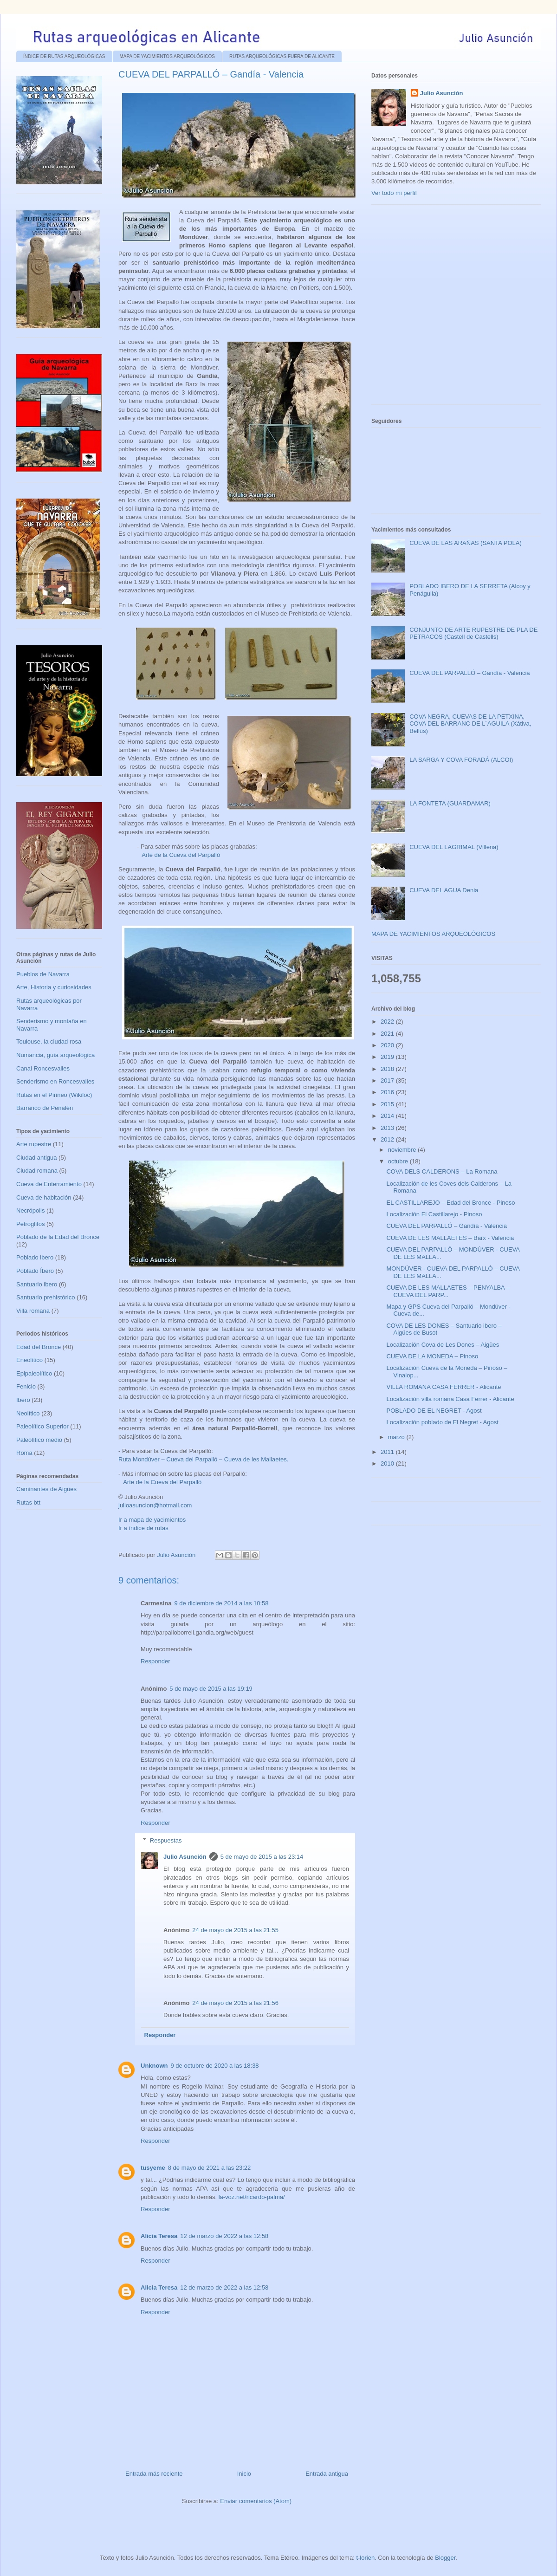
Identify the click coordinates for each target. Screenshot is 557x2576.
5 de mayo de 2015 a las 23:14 (262, 1856)
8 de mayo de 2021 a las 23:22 (209, 2167)
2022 (388, 1021)
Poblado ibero (34, 1257)
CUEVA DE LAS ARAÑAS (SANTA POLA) (465, 542)
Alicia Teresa (159, 2235)
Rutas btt (28, 1502)
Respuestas (166, 1840)
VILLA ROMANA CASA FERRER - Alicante (443, 1386)
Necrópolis (30, 1210)
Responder (155, 1661)
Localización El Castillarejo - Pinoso (434, 1214)
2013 (388, 1127)
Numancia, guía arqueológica (55, 1054)
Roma (24, 1452)
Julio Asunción (185, 1856)
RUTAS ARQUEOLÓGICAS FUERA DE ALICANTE (282, 56)
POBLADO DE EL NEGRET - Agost (433, 1410)
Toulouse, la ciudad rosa (48, 1041)
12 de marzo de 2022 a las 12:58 (224, 2235)
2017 (388, 1080)
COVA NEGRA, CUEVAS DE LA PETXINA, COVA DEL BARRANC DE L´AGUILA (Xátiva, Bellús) (470, 723)
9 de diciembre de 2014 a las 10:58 (221, 1603)
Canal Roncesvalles (43, 1068)
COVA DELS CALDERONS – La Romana (441, 1171)
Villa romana (33, 1310)
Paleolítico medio (39, 1439)
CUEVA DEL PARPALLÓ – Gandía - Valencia (469, 672)
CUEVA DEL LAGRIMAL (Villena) (453, 847)
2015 (388, 1104)
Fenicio (26, 1386)
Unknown (154, 2065)
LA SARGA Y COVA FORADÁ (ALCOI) (461, 759)
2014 (388, 1115)
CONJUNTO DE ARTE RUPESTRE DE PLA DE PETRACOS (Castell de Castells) (473, 633)
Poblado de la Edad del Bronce (57, 1236)
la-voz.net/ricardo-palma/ (252, 2196)
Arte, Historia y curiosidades (53, 987)
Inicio (244, 2473)
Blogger (445, 2557)
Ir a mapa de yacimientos (152, 1519)
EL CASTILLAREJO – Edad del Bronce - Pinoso (450, 1202)
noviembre (403, 1149)
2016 (388, 1092)
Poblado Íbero (35, 1270)
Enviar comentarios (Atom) (255, 2501)
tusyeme (153, 2167)
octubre (399, 1161)
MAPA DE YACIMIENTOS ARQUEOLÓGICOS (167, 56)
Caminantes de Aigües (46, 1489)
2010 (388, 1463)
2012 (388, 1139)
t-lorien (365, 2557)
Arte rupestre (33, 1144)
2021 (388, 1033)
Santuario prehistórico (45, 1297)
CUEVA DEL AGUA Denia (443, 890)
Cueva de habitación (43, 1197)
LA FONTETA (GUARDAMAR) (450, 803)
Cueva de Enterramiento (49, 1184)
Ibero (23, 1399)
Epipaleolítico (34, 1373)
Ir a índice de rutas (143, 1528)
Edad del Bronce (38, 1346)
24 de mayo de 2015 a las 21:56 (235, 2002)
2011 (388, 1451)
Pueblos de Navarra (43, 974)
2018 (388, 1068)
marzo (397, 1437)
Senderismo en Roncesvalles (55, 1081)
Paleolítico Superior (42, 1426)
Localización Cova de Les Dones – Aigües (442, 1344)
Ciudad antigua (36, 1157)
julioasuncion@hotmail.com (155, 1505)
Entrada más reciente (154, 2473)
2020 (388, 1045)
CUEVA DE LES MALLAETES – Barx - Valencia (450, 1237)
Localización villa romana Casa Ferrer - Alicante (450, 1398)
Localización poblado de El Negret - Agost (442, 1422)
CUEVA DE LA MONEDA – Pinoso (432, 1356)
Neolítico (28, 1413)
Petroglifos (30, 1223)
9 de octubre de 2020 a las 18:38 (215, 2065)
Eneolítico (29, 1359)
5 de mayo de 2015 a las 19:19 (211, 1688)
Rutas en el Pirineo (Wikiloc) (54, 1094)
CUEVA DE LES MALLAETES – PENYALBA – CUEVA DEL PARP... (447, 1291)
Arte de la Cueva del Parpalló (181, 854)
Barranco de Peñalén (44, 1107)
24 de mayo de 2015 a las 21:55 (235, 1930)
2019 (388, 1056)
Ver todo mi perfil (394, 192)
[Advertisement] (87, 308)
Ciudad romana (37, 1170)
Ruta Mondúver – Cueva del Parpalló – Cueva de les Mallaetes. (203, 1459)
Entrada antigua (326, 2473)
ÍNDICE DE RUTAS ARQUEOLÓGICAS (64, 56)
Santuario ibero (36, 1284)
